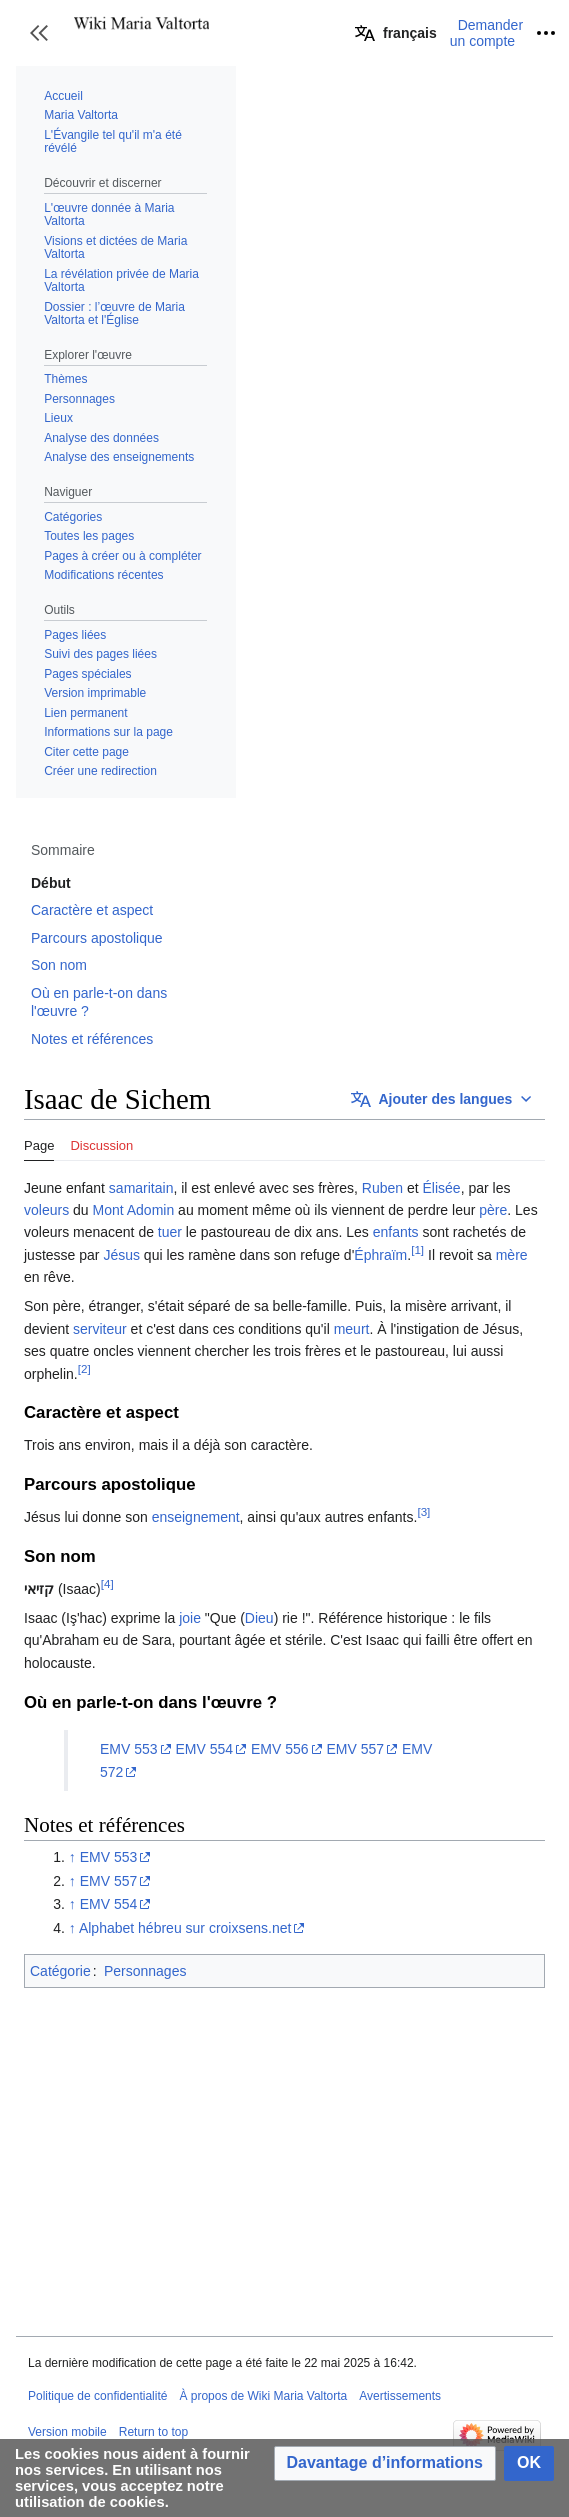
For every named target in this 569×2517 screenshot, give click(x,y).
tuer (170, 1232)
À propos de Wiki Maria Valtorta (263, 2396)
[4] (107, 1583)
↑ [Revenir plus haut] (72, 1857)
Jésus (121, 1255)
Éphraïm (380, 1255)
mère (512, 1255)
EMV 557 (355, 1749)
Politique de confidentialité (97, 2396)
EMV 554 (204, 1749)
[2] (84, 1368)
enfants (396, 1232)
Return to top (153, 2432)
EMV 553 (129, 1749)
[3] (423, 1511)
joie (190, 1618)
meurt (352, 1329)
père (493, 1210)
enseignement (196, 1517)
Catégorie (60, 1971)
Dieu (259, 1618)
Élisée (442, 1188)
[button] (39, 33)
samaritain (141, 1188)
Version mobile (67, 2432)
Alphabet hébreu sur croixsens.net (185, 1928)
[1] (417, 1249)
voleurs (46, 1210)
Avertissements (400, 2396)
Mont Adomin (134, 1210)
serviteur (100, 1329)
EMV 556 (280, 1749)
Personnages (145, 1971)
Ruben (382, 1188)
